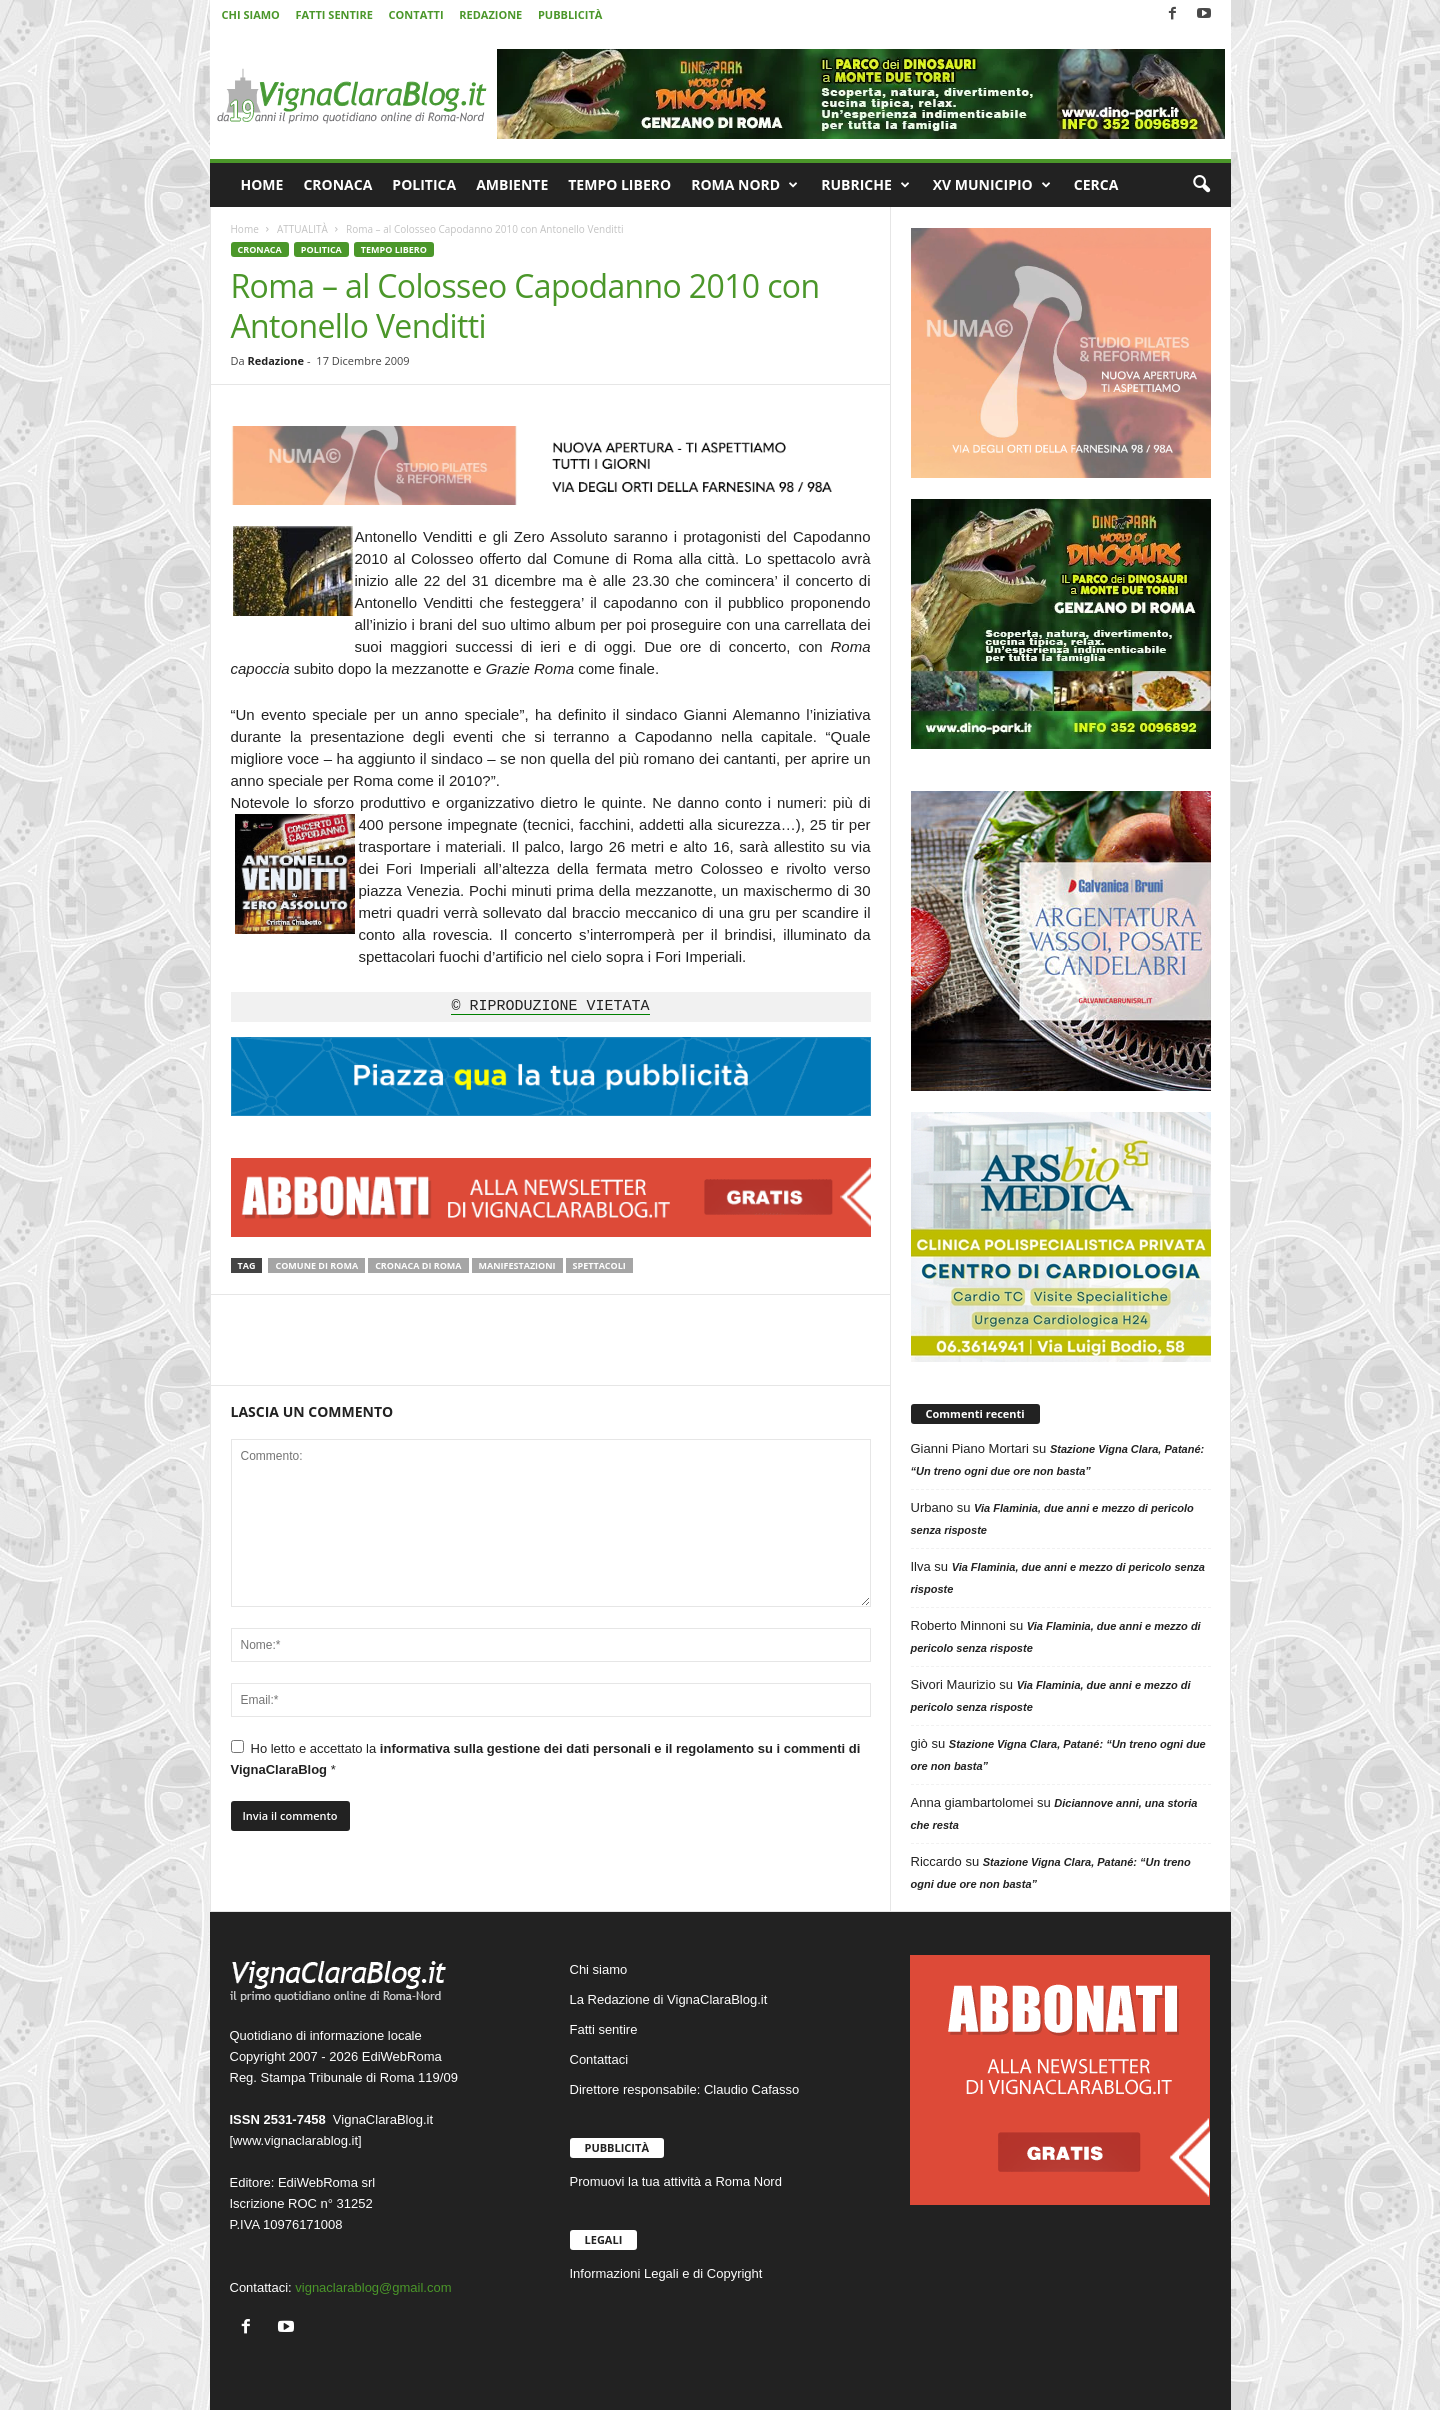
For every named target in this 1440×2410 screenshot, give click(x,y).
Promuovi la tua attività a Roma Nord (676, 2181)
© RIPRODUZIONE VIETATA (550, 1007)
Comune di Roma (316, 1265)
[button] (1201, 185)
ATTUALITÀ (302, 229)
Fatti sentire (604, 2029)
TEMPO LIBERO (619, 184)
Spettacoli (599, 1265)
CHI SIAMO (251, 14)
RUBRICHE (865, 185)
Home (245, 229)
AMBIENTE (512, 184)
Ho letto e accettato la (546, 1758)
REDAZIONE (490, 14)
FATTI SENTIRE (333, 14)
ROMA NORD (744, 185)
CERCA (1096, 184)
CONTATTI (416, 14)
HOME (262, 184)
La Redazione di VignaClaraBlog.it (669, 1999)
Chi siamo (599, 1969)
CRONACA (337, 184)
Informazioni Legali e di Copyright (666, 2273)
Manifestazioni (517, 1265)
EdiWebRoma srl (326, 2182)
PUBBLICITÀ (570, 14)
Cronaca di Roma (418, 1265)
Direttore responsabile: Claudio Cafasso (685, 2089)
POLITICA (424, 184)
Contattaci (599, 2059)
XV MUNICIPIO (992, 185)
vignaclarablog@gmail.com (373, 2287)
